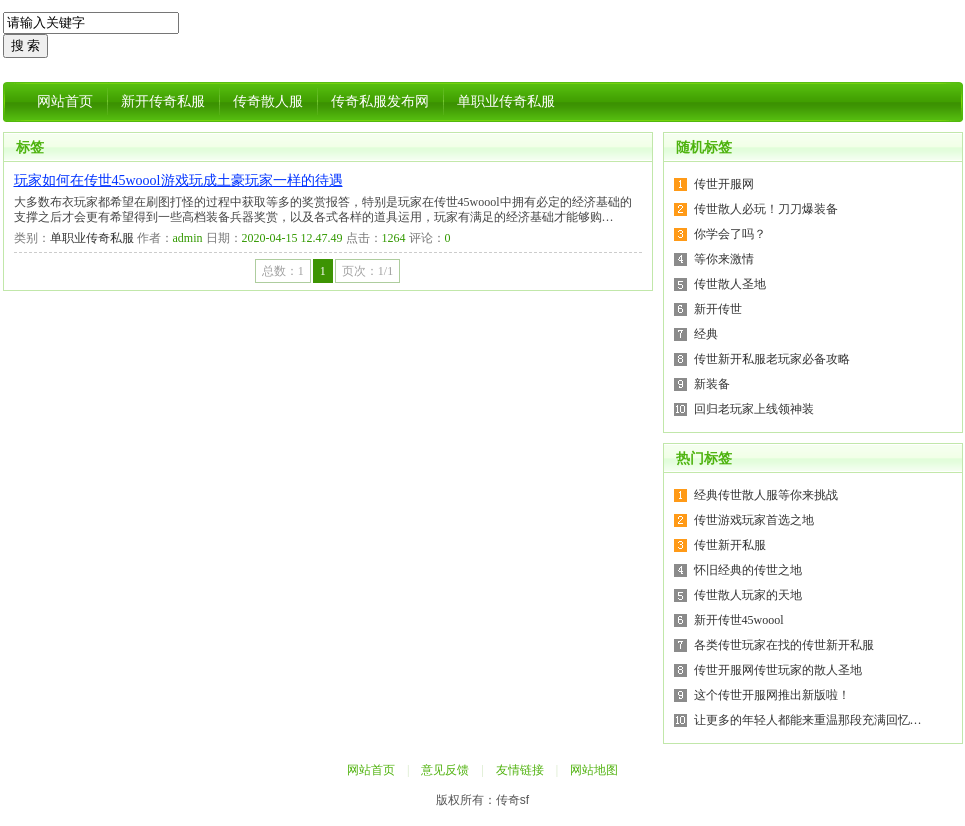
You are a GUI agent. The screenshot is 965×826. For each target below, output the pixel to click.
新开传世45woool (739, 620)
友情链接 (520, 770)
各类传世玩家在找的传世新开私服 (784, 645)
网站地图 (594, 770)
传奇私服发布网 (380, 101)
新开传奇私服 (163, 101)
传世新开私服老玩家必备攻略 (772, 359)
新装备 (712, 384)
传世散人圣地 (730, 284)
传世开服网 (724, 184)
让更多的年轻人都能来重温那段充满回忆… (808, 720)
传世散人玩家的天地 (748, 595)
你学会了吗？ (730, 234)
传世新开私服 (730, 545)
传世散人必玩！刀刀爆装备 (766, 209)
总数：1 (283, 271)
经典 (706, 334)
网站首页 (65, 101)
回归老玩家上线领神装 (754, 409)
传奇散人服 (268, 101)
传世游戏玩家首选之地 (754, 520)
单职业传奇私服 (506, 101)
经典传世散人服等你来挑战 (766, 495)
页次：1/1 (367, 271)
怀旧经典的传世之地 (748, 570)
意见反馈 (445, 770)
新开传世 (718, 309)
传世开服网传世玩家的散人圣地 (778, 670)
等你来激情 (724, 259)
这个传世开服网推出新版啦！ (772, 695)
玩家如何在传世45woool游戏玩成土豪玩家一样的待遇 (178, 180)
